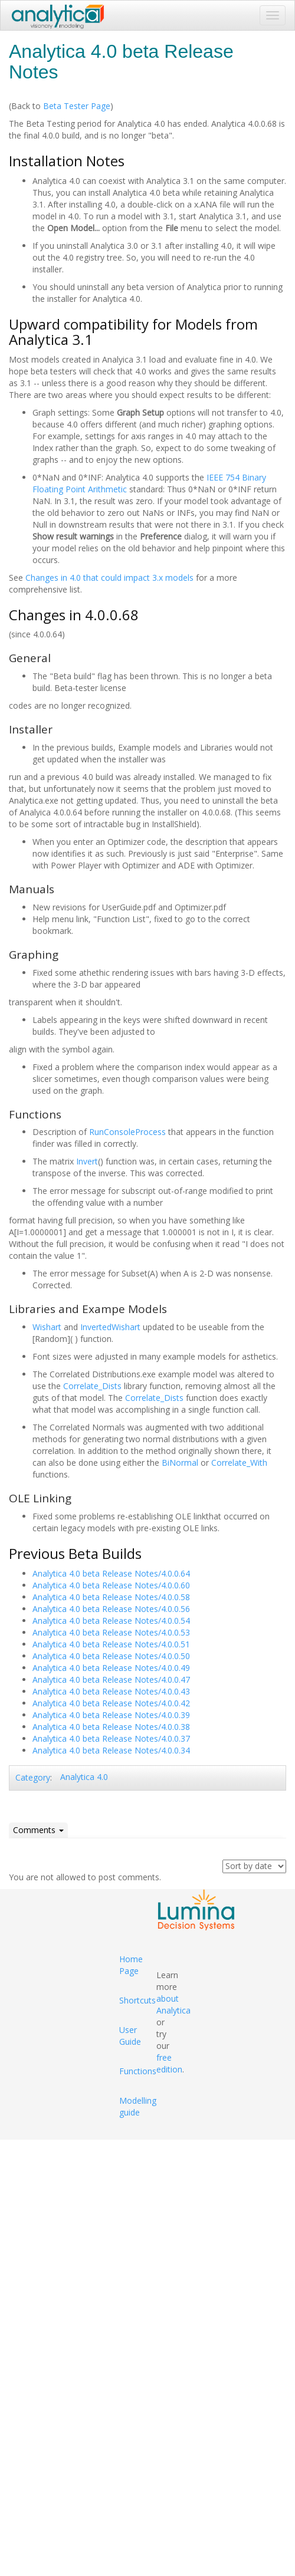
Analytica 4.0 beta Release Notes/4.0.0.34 (111, 1750)
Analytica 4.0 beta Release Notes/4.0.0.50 (111, 1656)
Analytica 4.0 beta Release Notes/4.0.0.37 (111, 1738)
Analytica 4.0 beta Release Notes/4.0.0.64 (111, 1573)
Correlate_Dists (92, 1385)
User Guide (130, 2035)
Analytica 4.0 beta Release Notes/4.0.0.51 (111, 1644)
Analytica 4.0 (84, 1776)
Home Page (131, 1964)
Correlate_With (239, 1462)
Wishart (46, 1327)
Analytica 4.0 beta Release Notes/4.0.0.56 (111, 1608)
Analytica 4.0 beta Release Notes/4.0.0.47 (111, 1679)
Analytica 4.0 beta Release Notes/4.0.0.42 (111, 1703)
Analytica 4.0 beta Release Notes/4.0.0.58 (111, 1597)
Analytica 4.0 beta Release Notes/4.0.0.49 (111, 1667)
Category (32, 1777)
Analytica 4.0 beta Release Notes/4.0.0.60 (111, 1585)
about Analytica (173, 2004)
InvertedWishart (110, 1327)
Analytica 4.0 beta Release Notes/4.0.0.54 (111, 1620)
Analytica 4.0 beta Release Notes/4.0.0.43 (111, 1691)
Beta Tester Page (76, 105)
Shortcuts (137, 2000)
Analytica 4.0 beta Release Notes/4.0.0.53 (111, 1632)
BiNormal (180, 1462)
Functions (137, 2071)
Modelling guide (137, 2106)
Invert (87, 1161)
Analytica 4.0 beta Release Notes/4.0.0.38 (111, 1726)
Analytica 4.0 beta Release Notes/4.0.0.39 (111, 1714)
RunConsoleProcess (127, 1131)
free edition (169, 2063)
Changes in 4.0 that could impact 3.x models (109, 577)
